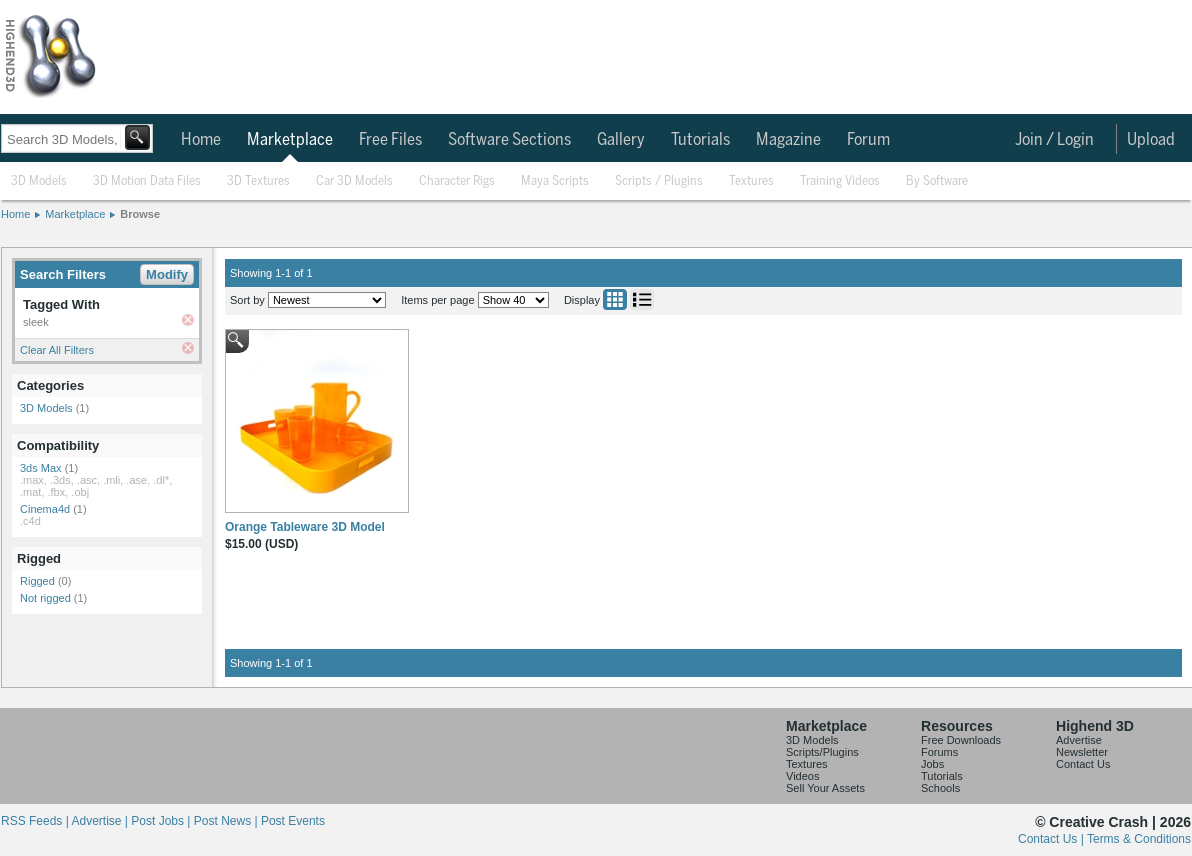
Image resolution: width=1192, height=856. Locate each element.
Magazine (788, 140)
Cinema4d (45, 509)
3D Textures (258, 181)
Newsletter (1082, 752)
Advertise (1079, 740)
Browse (140, 214)
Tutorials (700, 140)
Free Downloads (961, 740)
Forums (939, 752)
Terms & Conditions (1139, 839)
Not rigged (45, 598)
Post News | (227, 821)
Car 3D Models (354, 181)
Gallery (621, 140)
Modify (167, 274)
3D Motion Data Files (147, 181)
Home (201, 140)
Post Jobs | (162, 821)
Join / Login (1054, 140)
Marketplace (290, 140)
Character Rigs (457, 181)
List (642, 299)
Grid (615, 299)
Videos (802, 776)
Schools (940, 788)
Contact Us (1083, 764)
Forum (868, 140)
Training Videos (840, 181)
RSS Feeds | (36, 821)
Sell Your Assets (825, 788)
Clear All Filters (57, 350)
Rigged (37, 581)
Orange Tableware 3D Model (305, 527)
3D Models (39, 181)
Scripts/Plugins (822, 752)
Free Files (390, 140)
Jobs (932, 764)
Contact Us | (1052, 839)
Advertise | (101, 821)
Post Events (293, 821)
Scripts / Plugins (659, 181)
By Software (937, 181)
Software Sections (509, 140)
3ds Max (41, 468)
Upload (1151, 140)
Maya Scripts (555, 181)
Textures (751, 181)
